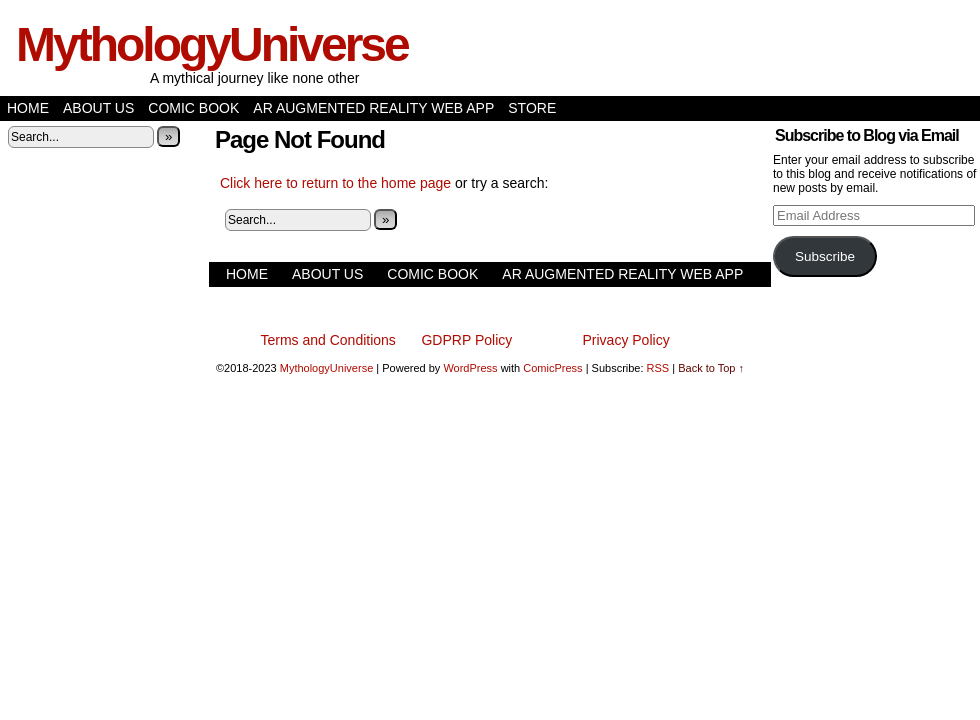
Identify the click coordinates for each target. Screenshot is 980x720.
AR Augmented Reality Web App (373, 108)
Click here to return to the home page (335, 183)
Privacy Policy (626, 340)
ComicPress (552, 368)
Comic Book (193, 108)
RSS (658, 368)
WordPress (470, 368)
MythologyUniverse (212, 44)
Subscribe (825, 256)
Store (532, 108)
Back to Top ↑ (711, 368)
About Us (98, 108)
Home (28, 108)
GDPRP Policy (466, 340)
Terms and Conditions (327, 340)
